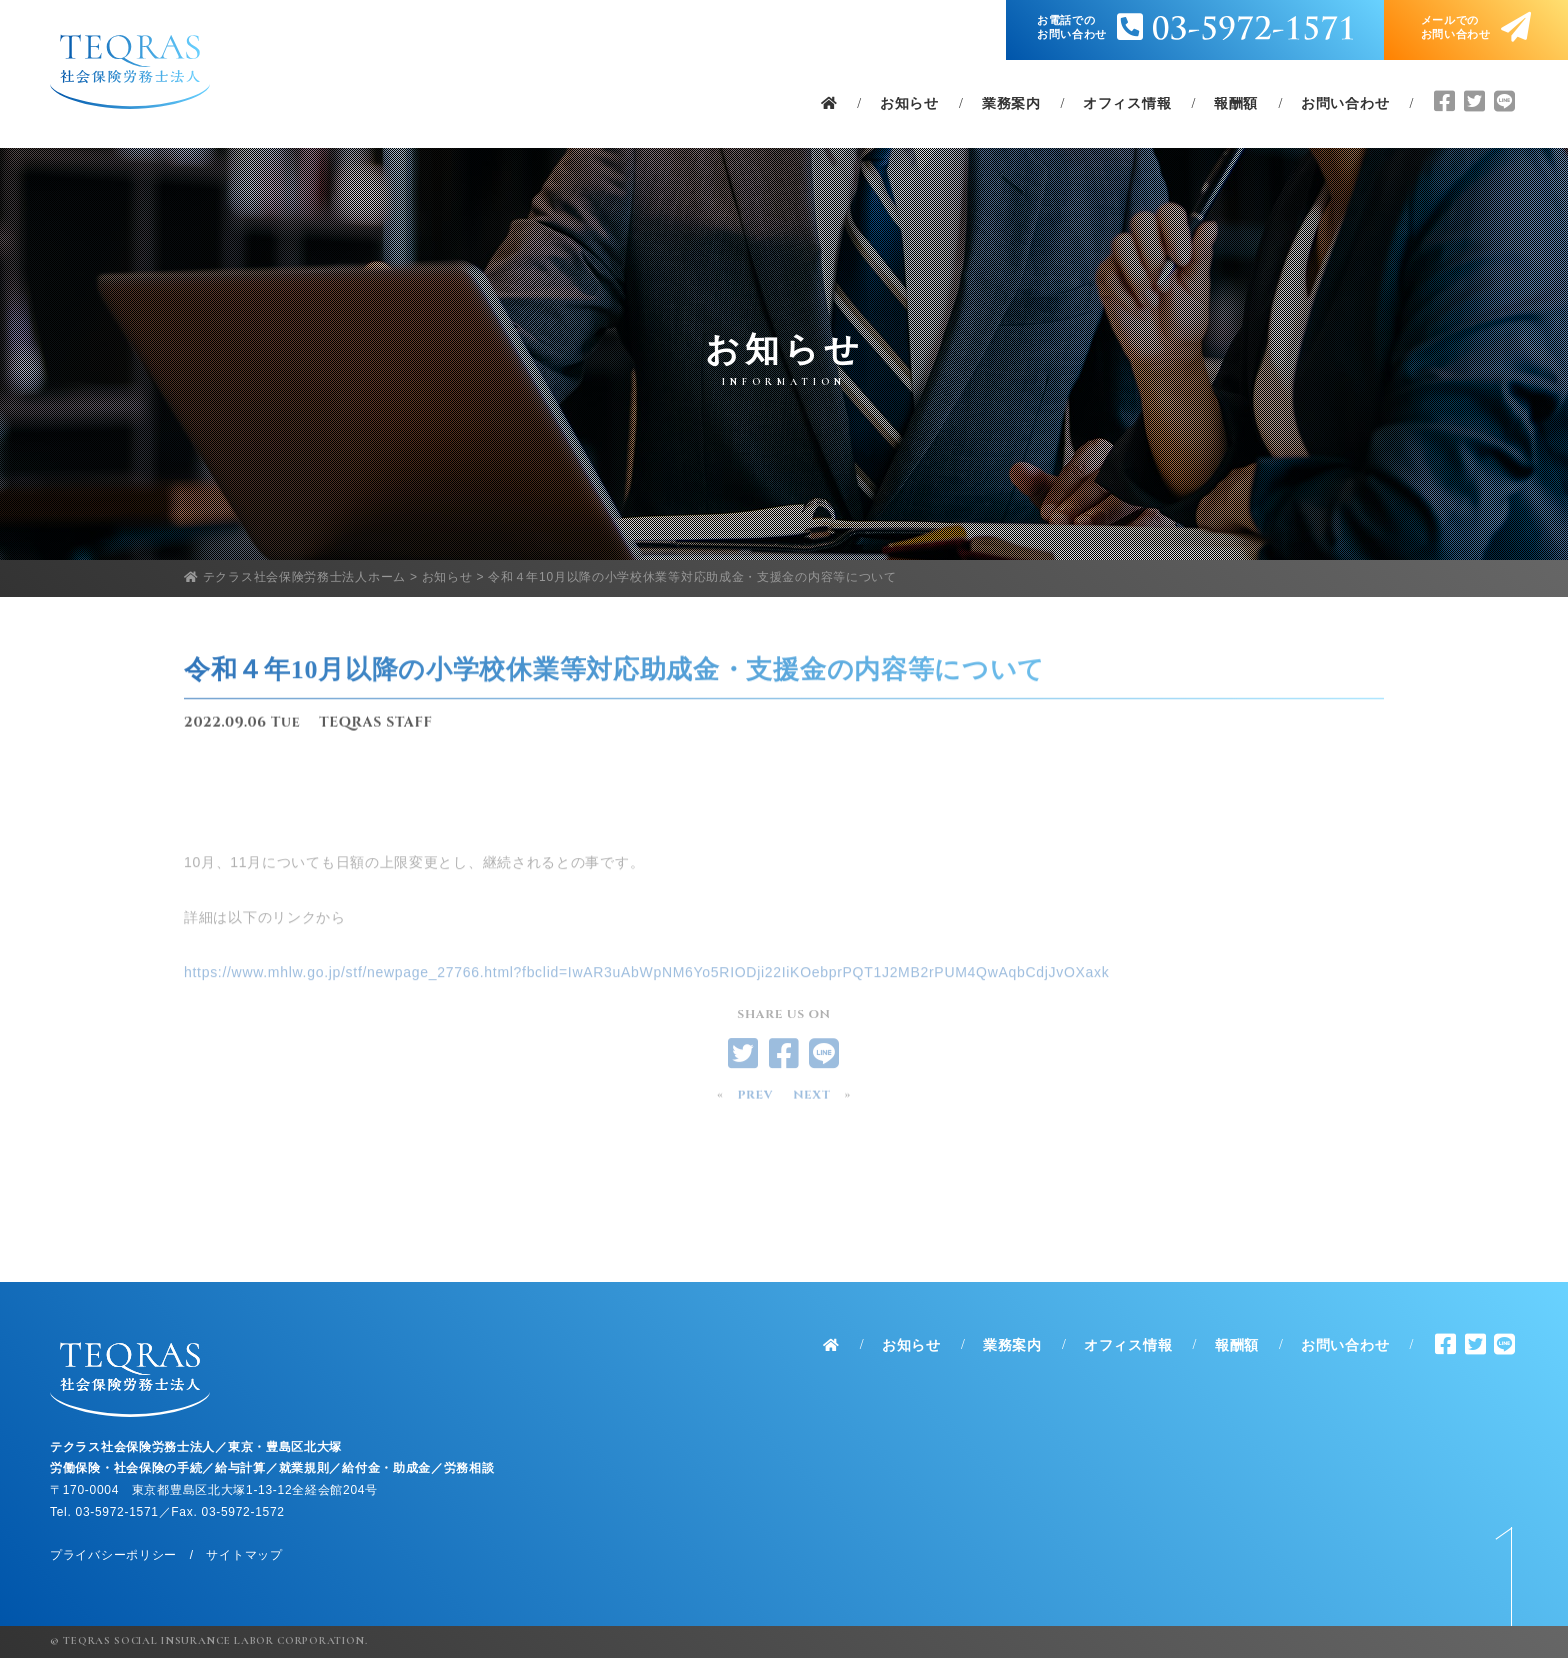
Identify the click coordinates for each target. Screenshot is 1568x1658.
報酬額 (1236, 104)
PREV (755, 1099)
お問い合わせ (1345, 104)
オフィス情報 (1127, 104)
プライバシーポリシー (113, 1555)
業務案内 (1011, 104)
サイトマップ (244, 1555)
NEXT (811, 1099)
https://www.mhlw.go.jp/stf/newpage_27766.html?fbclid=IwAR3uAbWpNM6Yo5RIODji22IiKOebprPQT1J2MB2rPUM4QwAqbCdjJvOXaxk (647, 999)
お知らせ (909, 104)
